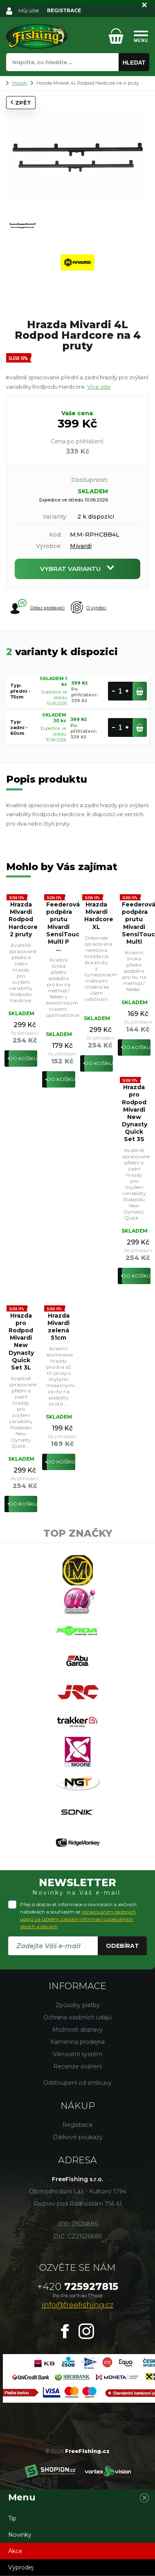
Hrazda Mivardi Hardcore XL (98, 916)
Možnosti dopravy (77, 2029)
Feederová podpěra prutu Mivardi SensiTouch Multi (136, 923)
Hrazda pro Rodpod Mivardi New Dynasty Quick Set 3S (134, 1113)
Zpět (21, 102)
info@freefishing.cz (77, 2305)
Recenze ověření (77, 2066)
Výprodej (21, 2567)
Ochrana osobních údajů (77, 2017)
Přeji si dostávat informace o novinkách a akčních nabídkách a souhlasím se (78, 1915)
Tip (12, 2518)
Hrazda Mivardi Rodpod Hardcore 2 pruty (23, 919)
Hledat (134, 62)
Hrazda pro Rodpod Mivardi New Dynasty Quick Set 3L (21, 1341)
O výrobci (88, 607)
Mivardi (81, 546)
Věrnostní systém (78, 2054)
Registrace (77, 2124)
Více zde (98, 386)
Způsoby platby (78, 2005)
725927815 (77, 2286)
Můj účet (28, 10)
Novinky (19, 2534)
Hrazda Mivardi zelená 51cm (58, 1327)
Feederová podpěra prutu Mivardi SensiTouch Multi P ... (60, 927)
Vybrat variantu (77, 569)
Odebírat (122, 1945)
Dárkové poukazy (78, 2137)
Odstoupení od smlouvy (77, 2082)
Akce (15, 2551)
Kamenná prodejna (77, 2042)
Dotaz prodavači (37, 607)
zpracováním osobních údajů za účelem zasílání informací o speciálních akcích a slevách (78, 1919)
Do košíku (23, 1058)
